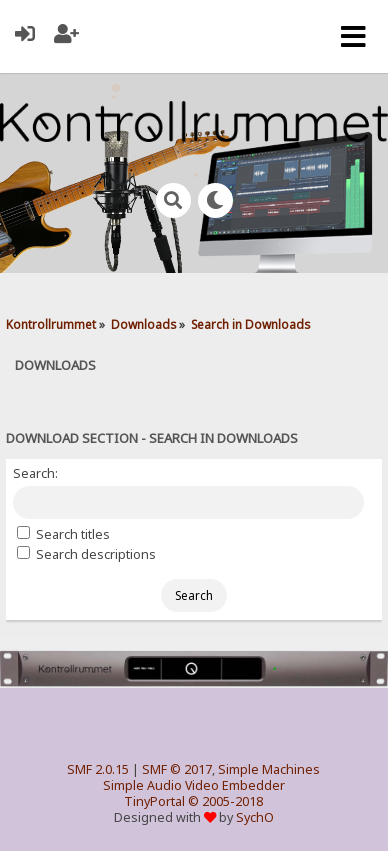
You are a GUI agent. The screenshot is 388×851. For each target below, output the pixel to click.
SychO (255, 817)
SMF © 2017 (177, 769)
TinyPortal (154, 801)
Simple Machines (269, 769)
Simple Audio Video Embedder (194, 785)
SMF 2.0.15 (98, 769)
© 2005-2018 (225, 801)
